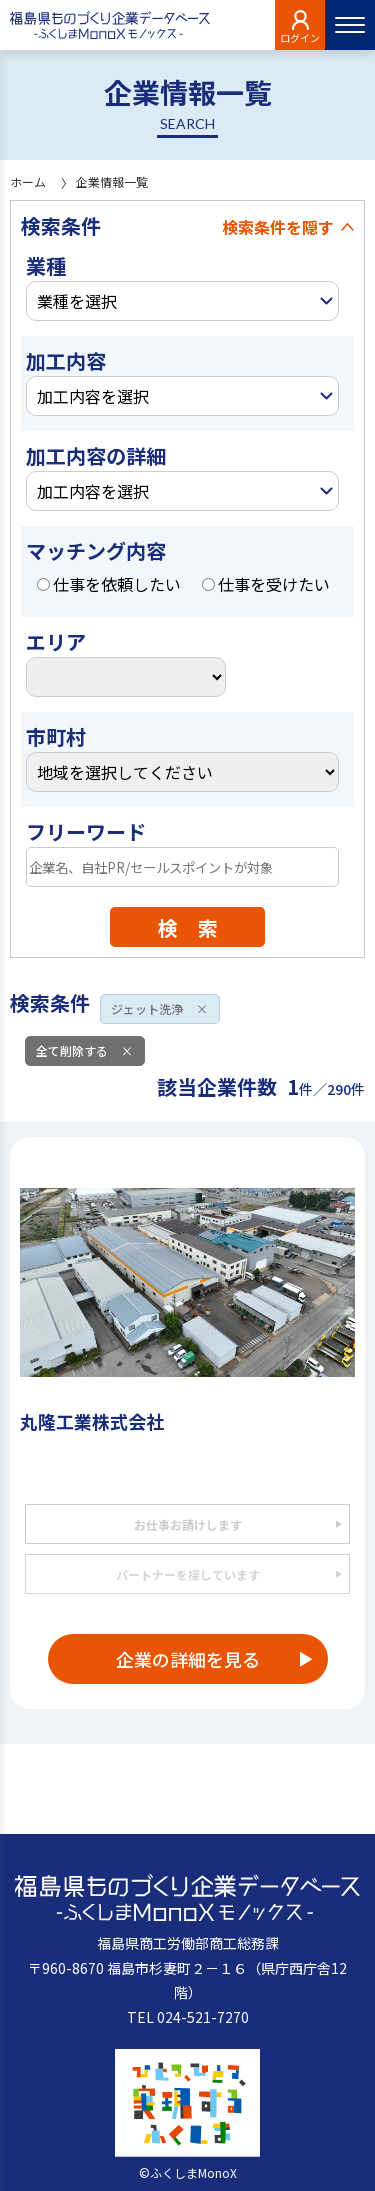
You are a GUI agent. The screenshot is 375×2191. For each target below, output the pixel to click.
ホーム (28, 181)
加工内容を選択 (93, 396)
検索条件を (278, 227)
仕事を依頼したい (109, 584)
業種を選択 (77, 301)
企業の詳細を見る (188, 1659)
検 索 (188, 927)
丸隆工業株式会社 (92, 1421)
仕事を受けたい (266, 584)
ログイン (300, 37)
